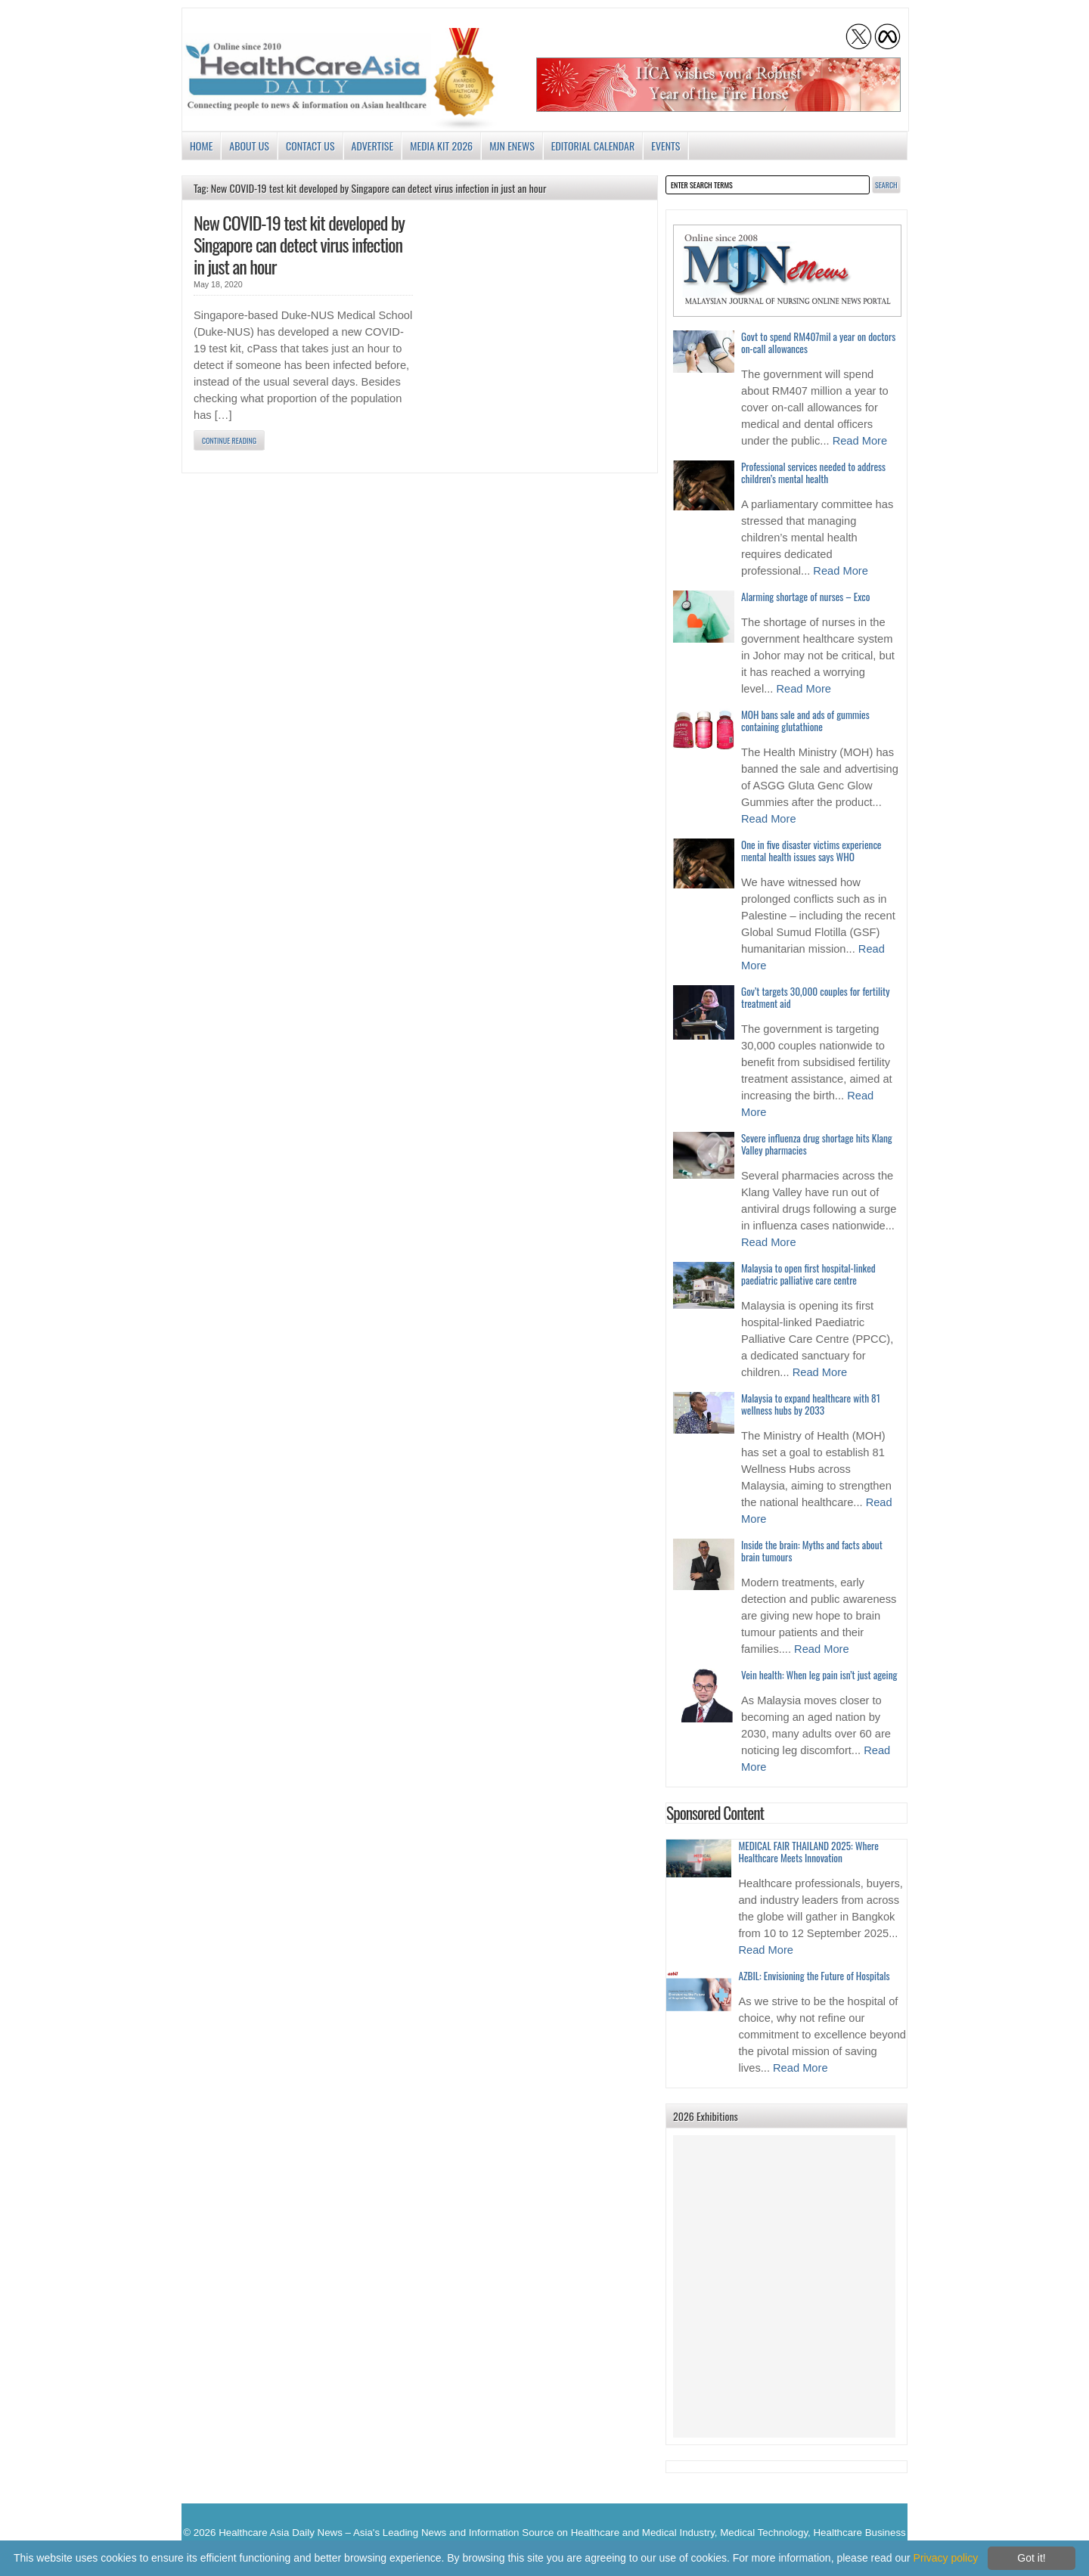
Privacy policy (946, 2558)
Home (201, 145)
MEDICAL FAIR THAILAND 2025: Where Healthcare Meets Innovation (808, 1851)
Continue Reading (229, 440)
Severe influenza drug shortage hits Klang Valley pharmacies (816, 1144)
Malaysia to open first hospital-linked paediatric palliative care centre (808, 1274)
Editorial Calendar (592, 145)
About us (249, 145)
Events (665, 145)
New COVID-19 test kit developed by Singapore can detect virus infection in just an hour (299, 244)
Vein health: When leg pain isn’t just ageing (819, 1674)
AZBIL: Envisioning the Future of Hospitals (813, 1975)
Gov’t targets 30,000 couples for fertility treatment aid (815, 997)
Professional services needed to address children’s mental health (813, 472)
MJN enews (512, 145)
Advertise (373, 145)
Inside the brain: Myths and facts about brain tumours (812, 1550)
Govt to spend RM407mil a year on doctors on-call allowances (818, 342)
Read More (860, 441)
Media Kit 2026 (441, 145)
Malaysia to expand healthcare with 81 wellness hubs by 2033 (810, 1404)
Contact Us (310, 145)
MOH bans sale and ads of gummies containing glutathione (805, 720)
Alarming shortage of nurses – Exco (805, 596)
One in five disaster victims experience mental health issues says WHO (811, 850)
